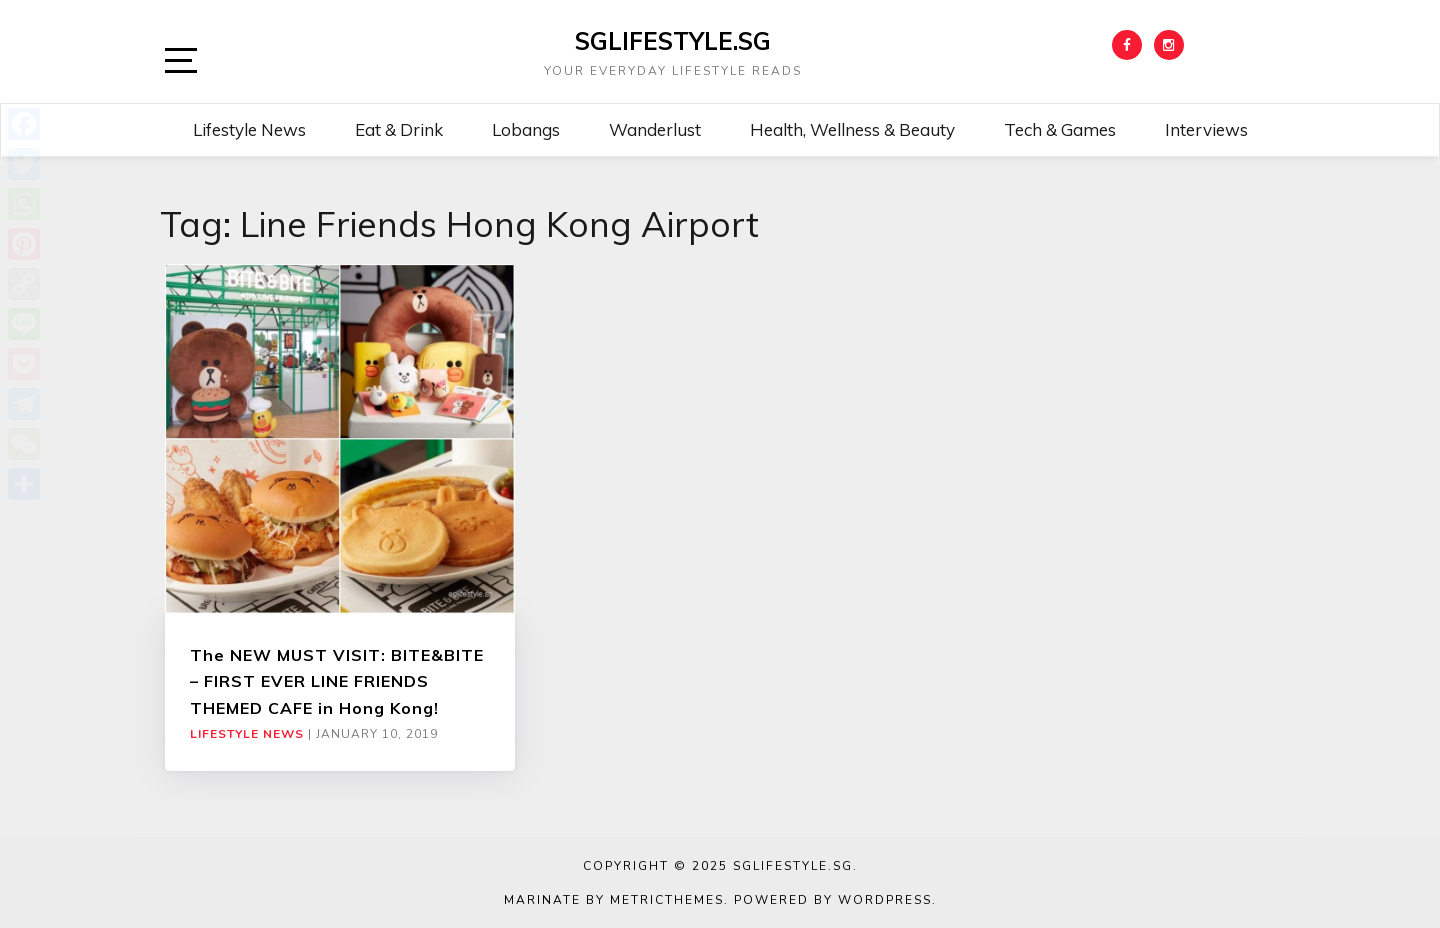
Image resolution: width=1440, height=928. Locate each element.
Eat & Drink (399, 129)
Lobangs (526, 129)
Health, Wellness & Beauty (852, 129)
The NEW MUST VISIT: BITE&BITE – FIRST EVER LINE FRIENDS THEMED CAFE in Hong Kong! (337, 681)
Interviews (1206, 129)
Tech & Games (1060, 129)
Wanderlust (655, 129)
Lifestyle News (249, 129)
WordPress (885, 900)
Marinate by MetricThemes (614, 900)
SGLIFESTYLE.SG (673, 41)
